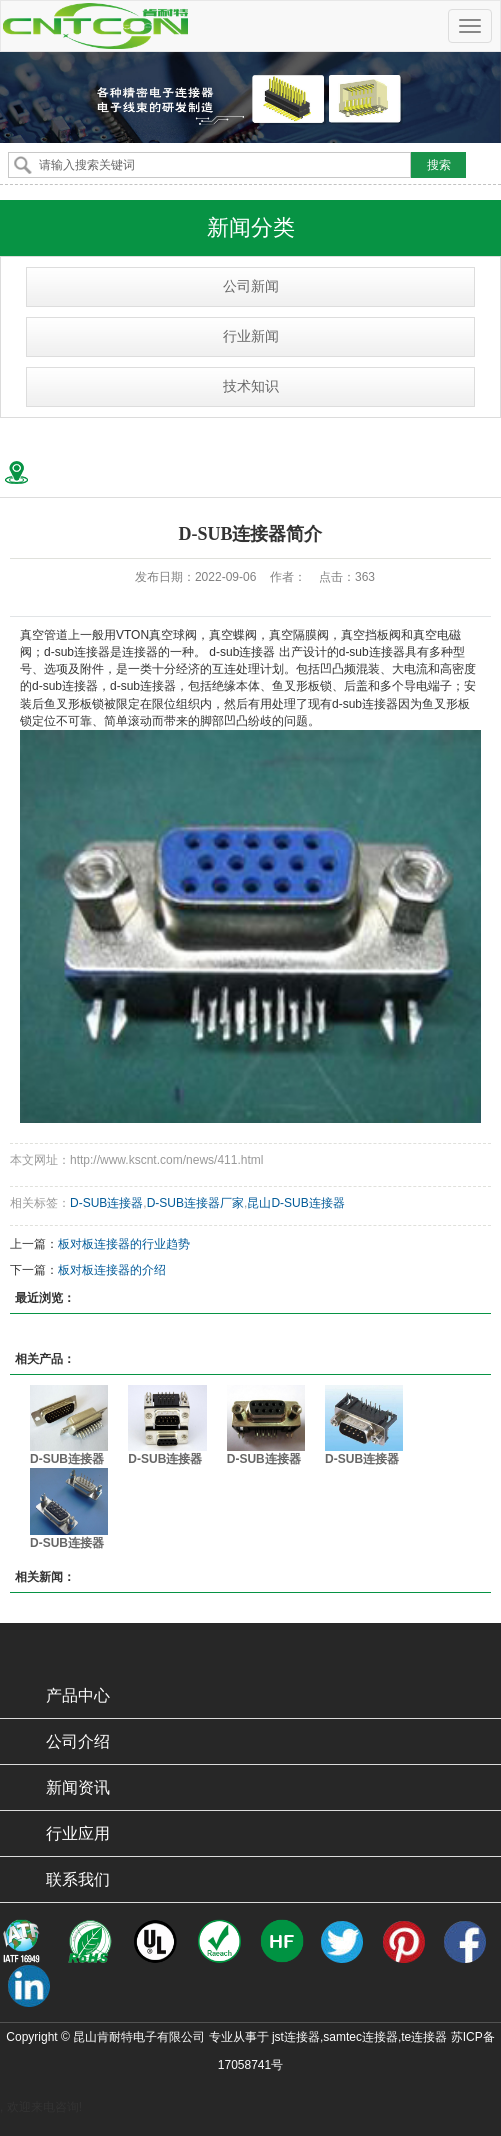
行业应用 (78, 1833)
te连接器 (424, 2037)
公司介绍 (78, 1741)
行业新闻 (251, 336)
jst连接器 (296, 2037)
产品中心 (78, 1695)
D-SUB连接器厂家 (195, 1203)
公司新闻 (251, 286)
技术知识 (251, 386)
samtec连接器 (360, 2037)
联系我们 (78, 1879)
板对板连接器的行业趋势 (124, 1244)
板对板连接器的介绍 (112, 1270)
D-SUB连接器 (106, 1203)
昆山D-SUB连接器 (295, 1203)
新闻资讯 (78, 1787)
